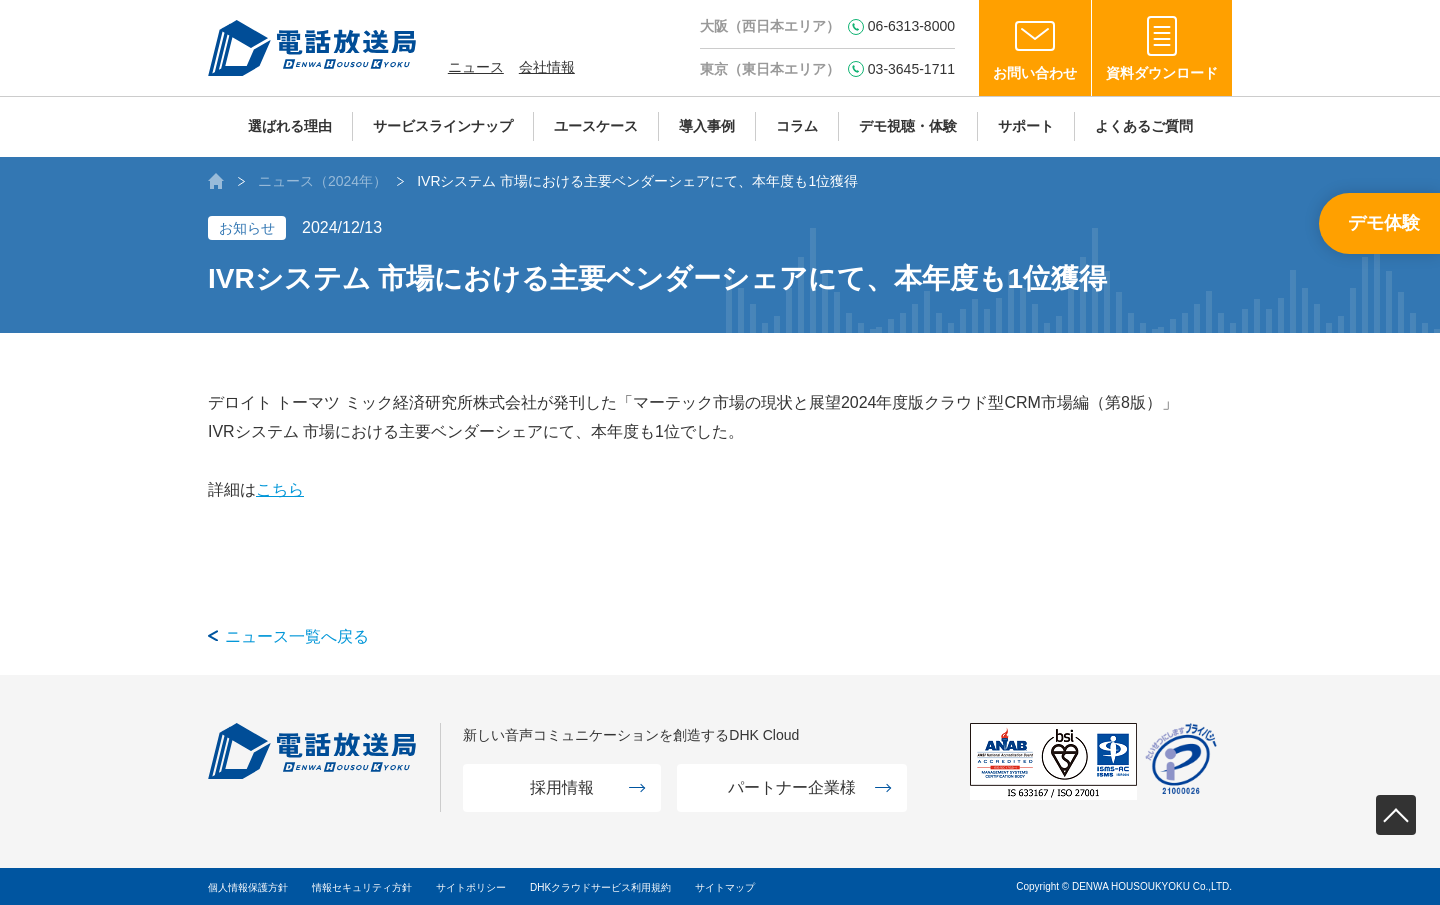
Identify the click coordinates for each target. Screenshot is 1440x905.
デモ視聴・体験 (908, 126)
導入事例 (707, 126)
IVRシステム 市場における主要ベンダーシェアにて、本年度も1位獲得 (637, 181)
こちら (280, 489)
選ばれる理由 (290, 126)
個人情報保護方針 (248, 887)
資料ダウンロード (1162, 73)
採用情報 (562, 787)
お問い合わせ (1035, 73)
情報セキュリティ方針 (362, 887)
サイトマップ (725, 887)
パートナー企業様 (792, 787)
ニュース (476, 67)
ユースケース (596, 126)
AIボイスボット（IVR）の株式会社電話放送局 (216, 181)
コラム (797, 126)
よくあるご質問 (1144, 126)
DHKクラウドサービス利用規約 (600, 887)
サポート (1026, 126)
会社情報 (547, 67)
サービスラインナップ (443, 126)
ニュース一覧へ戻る (297, 636)
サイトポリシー (471, 887)
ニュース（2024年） (322, 181)
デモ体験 (1384, 223)
